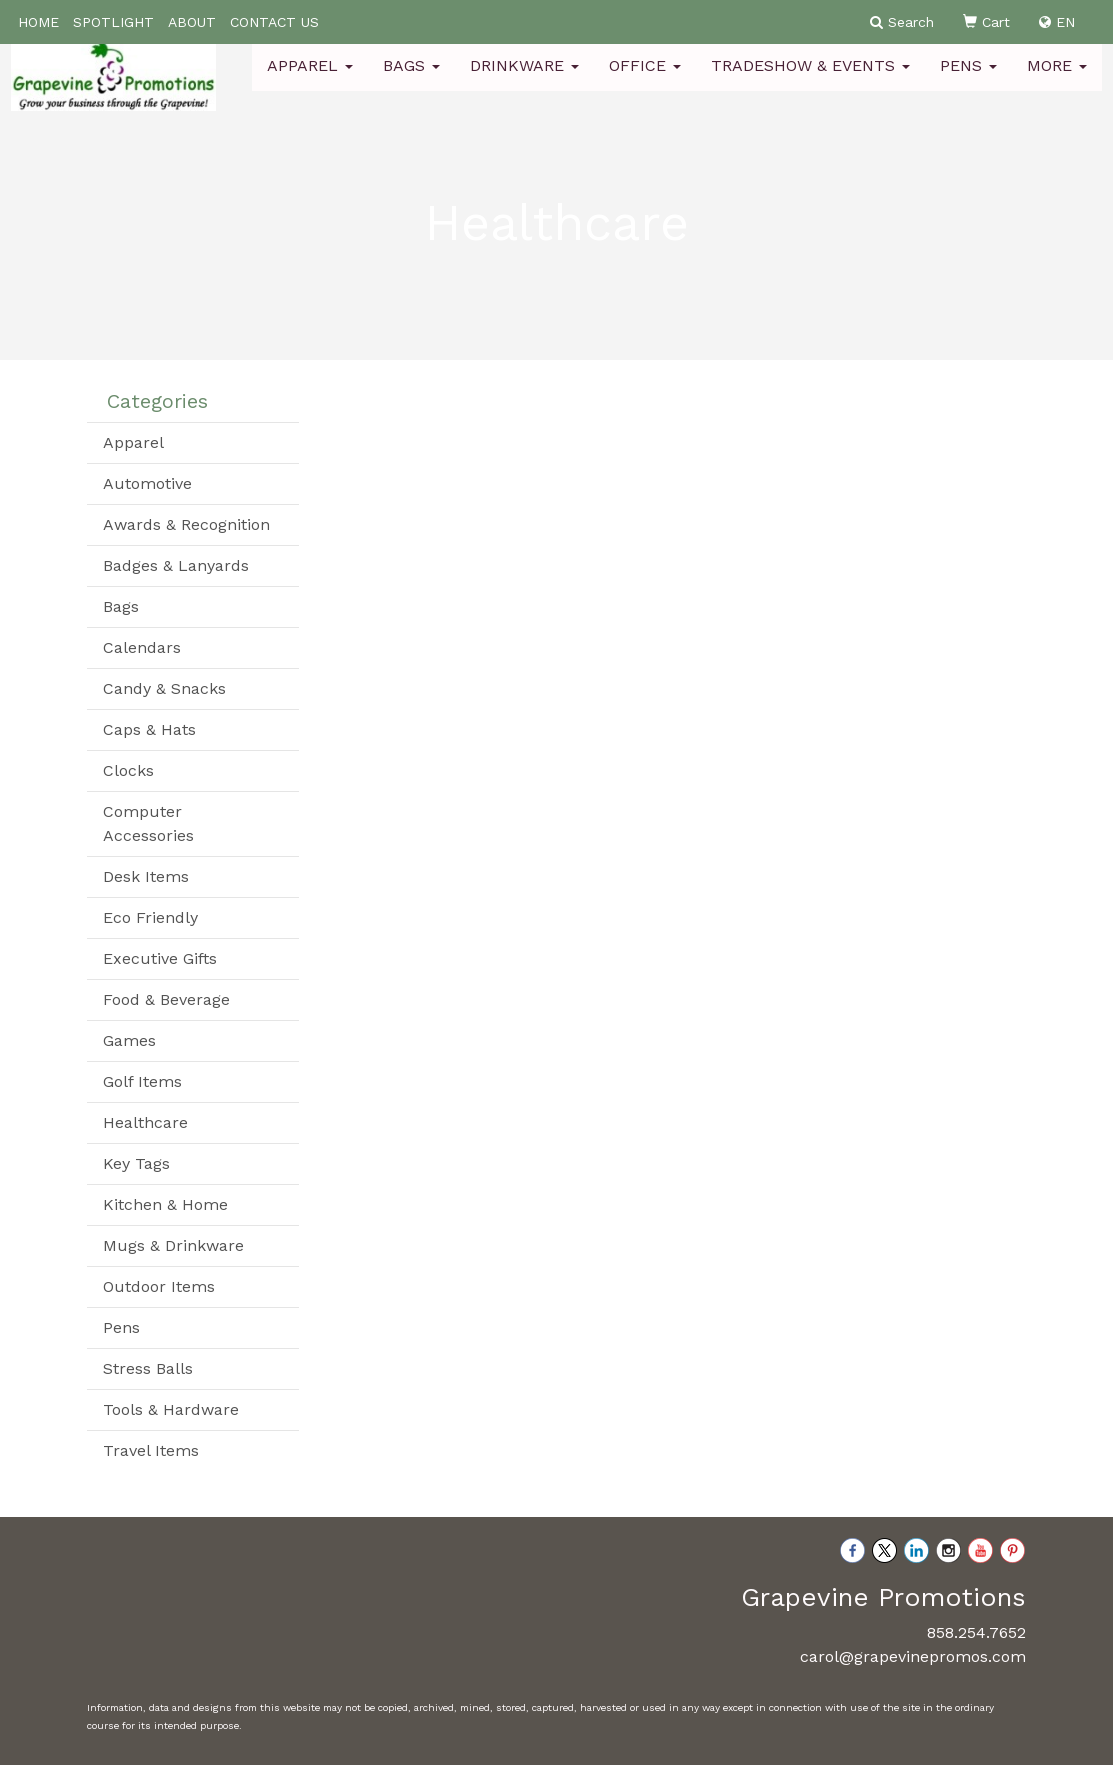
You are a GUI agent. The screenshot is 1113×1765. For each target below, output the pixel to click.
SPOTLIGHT (113, 22)
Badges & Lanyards (176, 565)
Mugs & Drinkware (173, 1245)
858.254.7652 (976, 1632)
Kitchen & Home (165, 1204)
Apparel (310, 79)
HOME (38, 22)
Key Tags (136, 1163)
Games (129, 1040)
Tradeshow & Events (810, 79)
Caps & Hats (149, 729)
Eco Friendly (150, 917)
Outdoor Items (159, 1286)
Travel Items (151, 1450)
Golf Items (142, 1081)
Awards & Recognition (186, 524)
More (1057, 79)
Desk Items (146, 876)
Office (645, 79)
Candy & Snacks (164, 688)
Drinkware (524, 79)
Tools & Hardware (171, 1409)
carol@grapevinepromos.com (913, 1656)
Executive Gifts (160, 958)
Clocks (128, 770)
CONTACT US (274, 22)
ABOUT (192, 22)
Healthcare (145, 1122)
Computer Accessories (148, 823)
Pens (968, 79)
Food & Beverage (166, 999)
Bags (411, 79)
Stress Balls (148, 1368)
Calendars (142, 647)
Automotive (147, 483)
